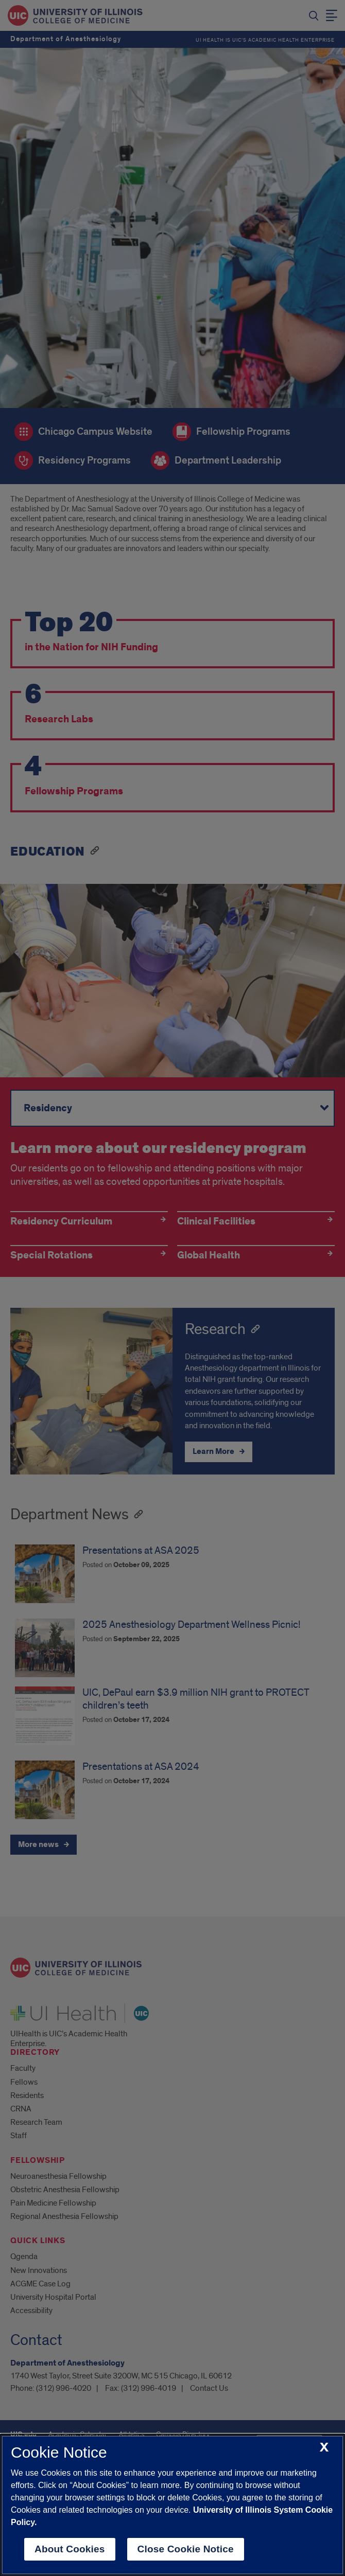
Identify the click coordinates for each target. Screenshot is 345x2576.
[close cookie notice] (324, 2448)
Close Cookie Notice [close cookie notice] (185, 2549)
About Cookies (69, 2549)
